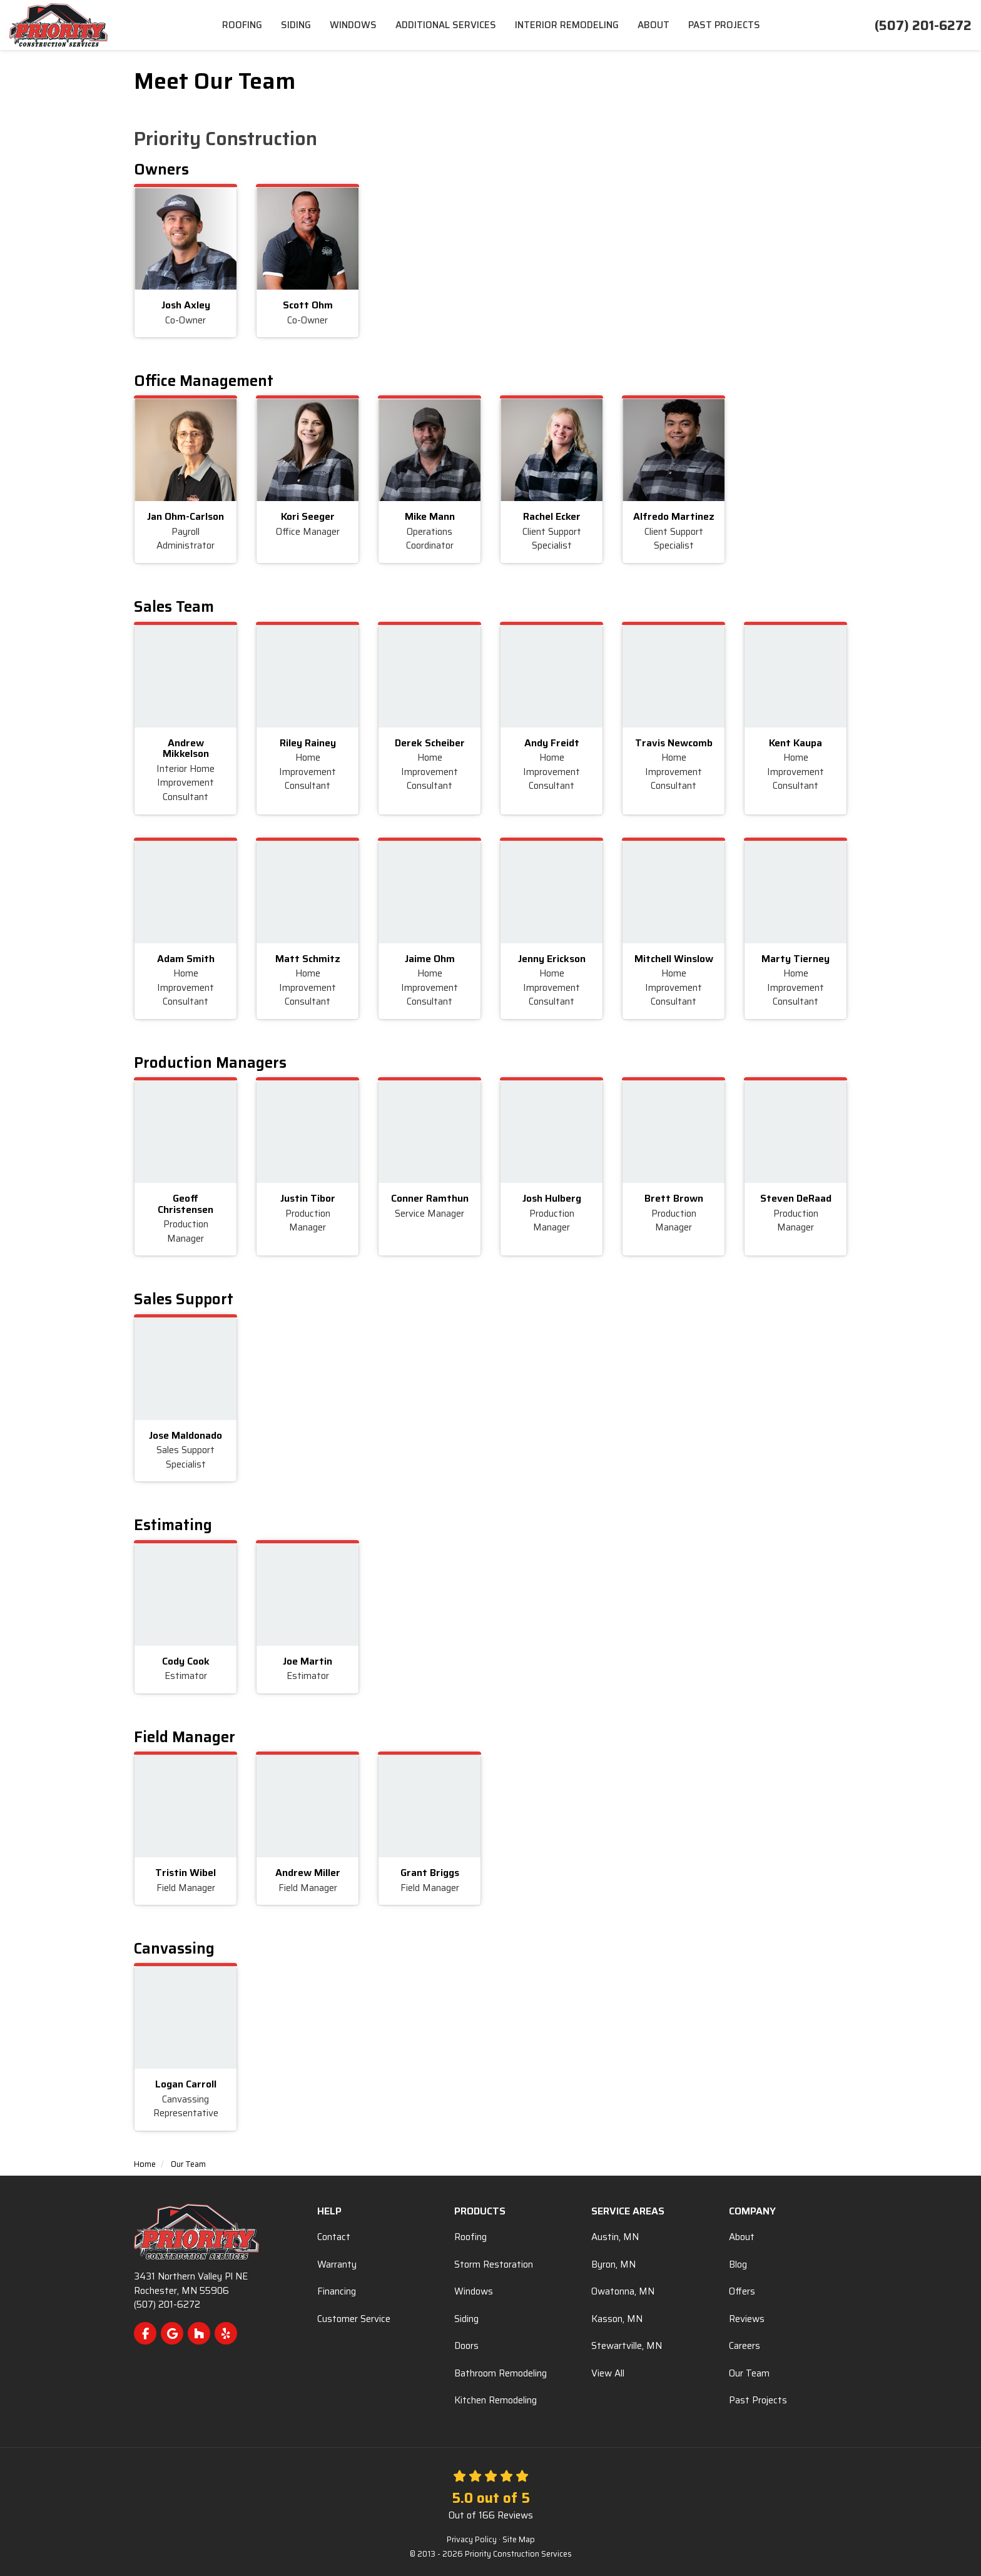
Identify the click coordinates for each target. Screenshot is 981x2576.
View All (607, 2373)
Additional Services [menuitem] (445, 25)
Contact (333, 2236)
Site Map (518, 2539)
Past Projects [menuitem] (724, 25)
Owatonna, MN (622, 2291)
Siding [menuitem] (296, 25)
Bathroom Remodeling (500, 2373)
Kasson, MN (617, 2318)
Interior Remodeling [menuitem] (567, 25)
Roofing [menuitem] (242, 25)
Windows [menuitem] (353, 25)
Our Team (749, 2373)
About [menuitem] (653, 25)
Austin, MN (615, 2236)
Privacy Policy (472, 2539)
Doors (466, 2345)
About (742, 2236)
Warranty (337, 2264)
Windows (473, 2291)
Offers (742, 2291)
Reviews (747, 2318)
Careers (744, 2345)
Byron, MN (613, 2264)
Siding (466, 2318)
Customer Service (353, 2318)
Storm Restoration (493, 2264)
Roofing (470, 2236)
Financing (336, 2291)
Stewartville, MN (626, 2345)
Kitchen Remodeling (495, 2400)
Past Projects (758, 2400)
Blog (738, 2264)
